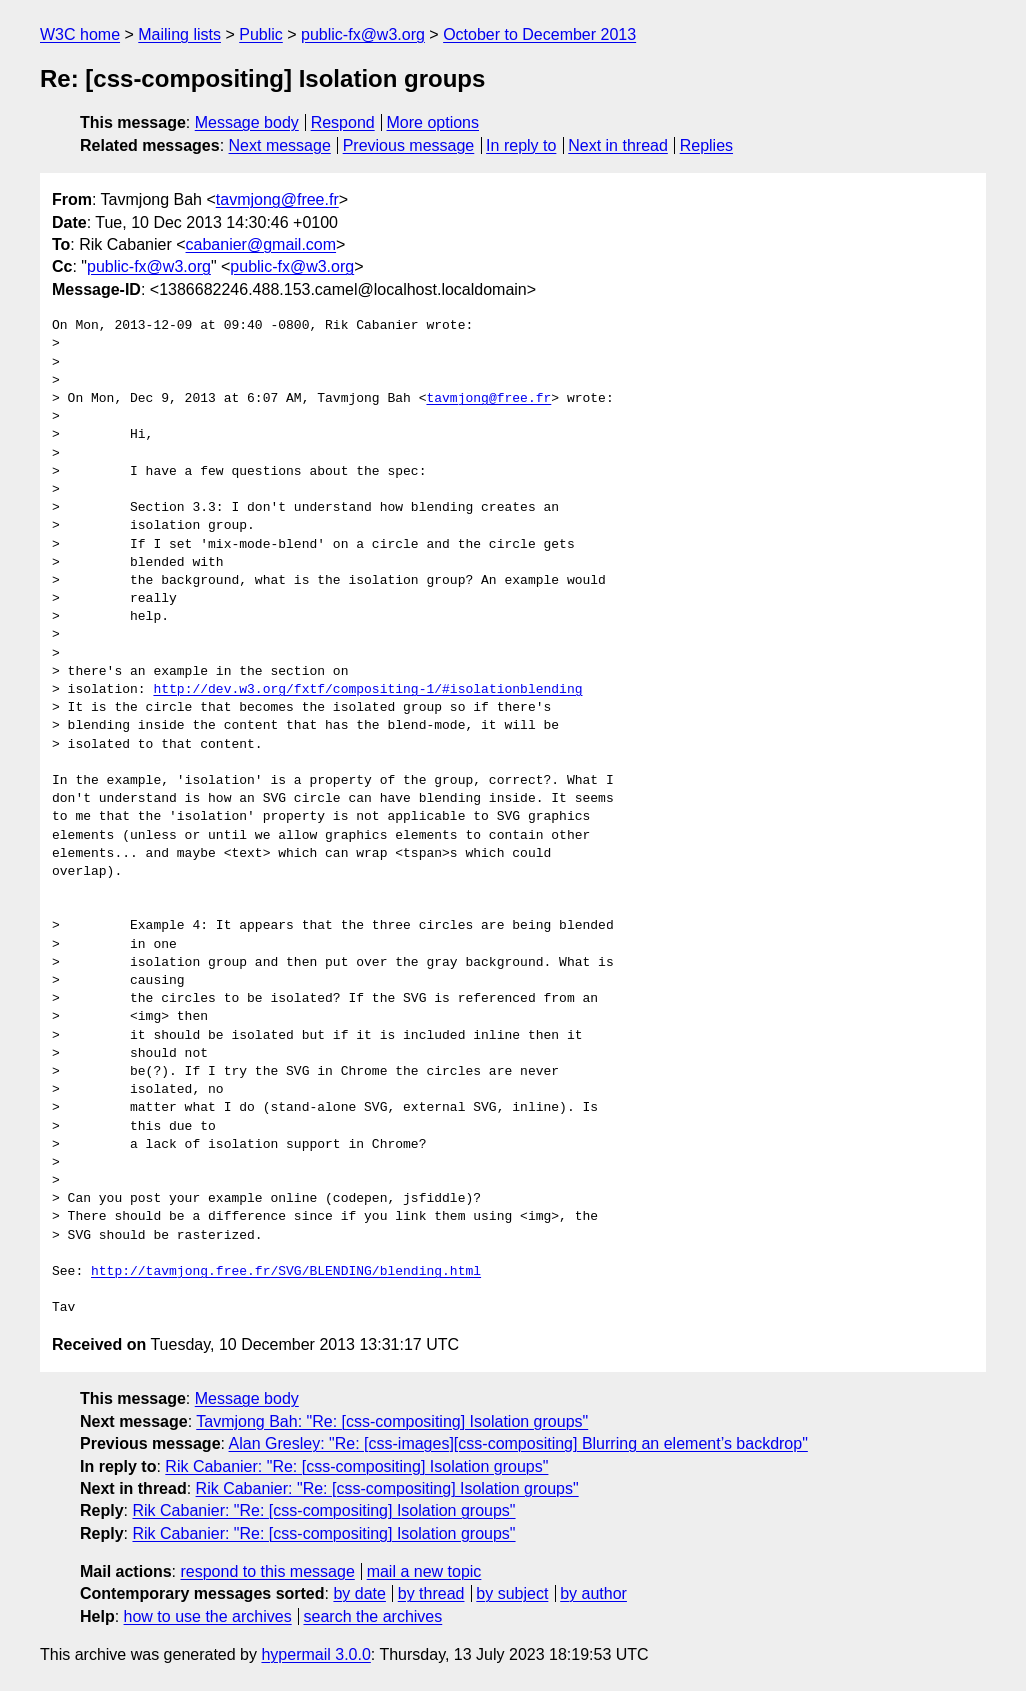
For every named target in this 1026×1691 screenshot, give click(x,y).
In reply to (521, 145)
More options (433, 122)
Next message (280, 145)
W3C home (80, 34)
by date (359, 1593)
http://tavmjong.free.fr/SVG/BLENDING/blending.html (286, 1272)
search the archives (373, 1616)
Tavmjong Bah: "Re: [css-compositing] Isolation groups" (392, 1421)
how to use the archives (208, 1616)
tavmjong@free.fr (277, 199)
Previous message (409, 145)
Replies (706, 145)
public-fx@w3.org (363, 34)
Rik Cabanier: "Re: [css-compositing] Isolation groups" (356, 1466)
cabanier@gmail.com (261, 244)
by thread (431, 1593)
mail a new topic (424, 1571)
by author (593, 1593)
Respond (343, 122)
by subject (512, 1593)
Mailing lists (179, 34)
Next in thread (618, 145)
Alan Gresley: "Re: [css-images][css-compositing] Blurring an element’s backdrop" (518, 1443)
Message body (247, 122)
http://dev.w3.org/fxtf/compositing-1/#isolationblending (367, 690)
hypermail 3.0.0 (315, 1654)
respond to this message (267, 1571)
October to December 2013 (539, 34)
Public (261, 34)
